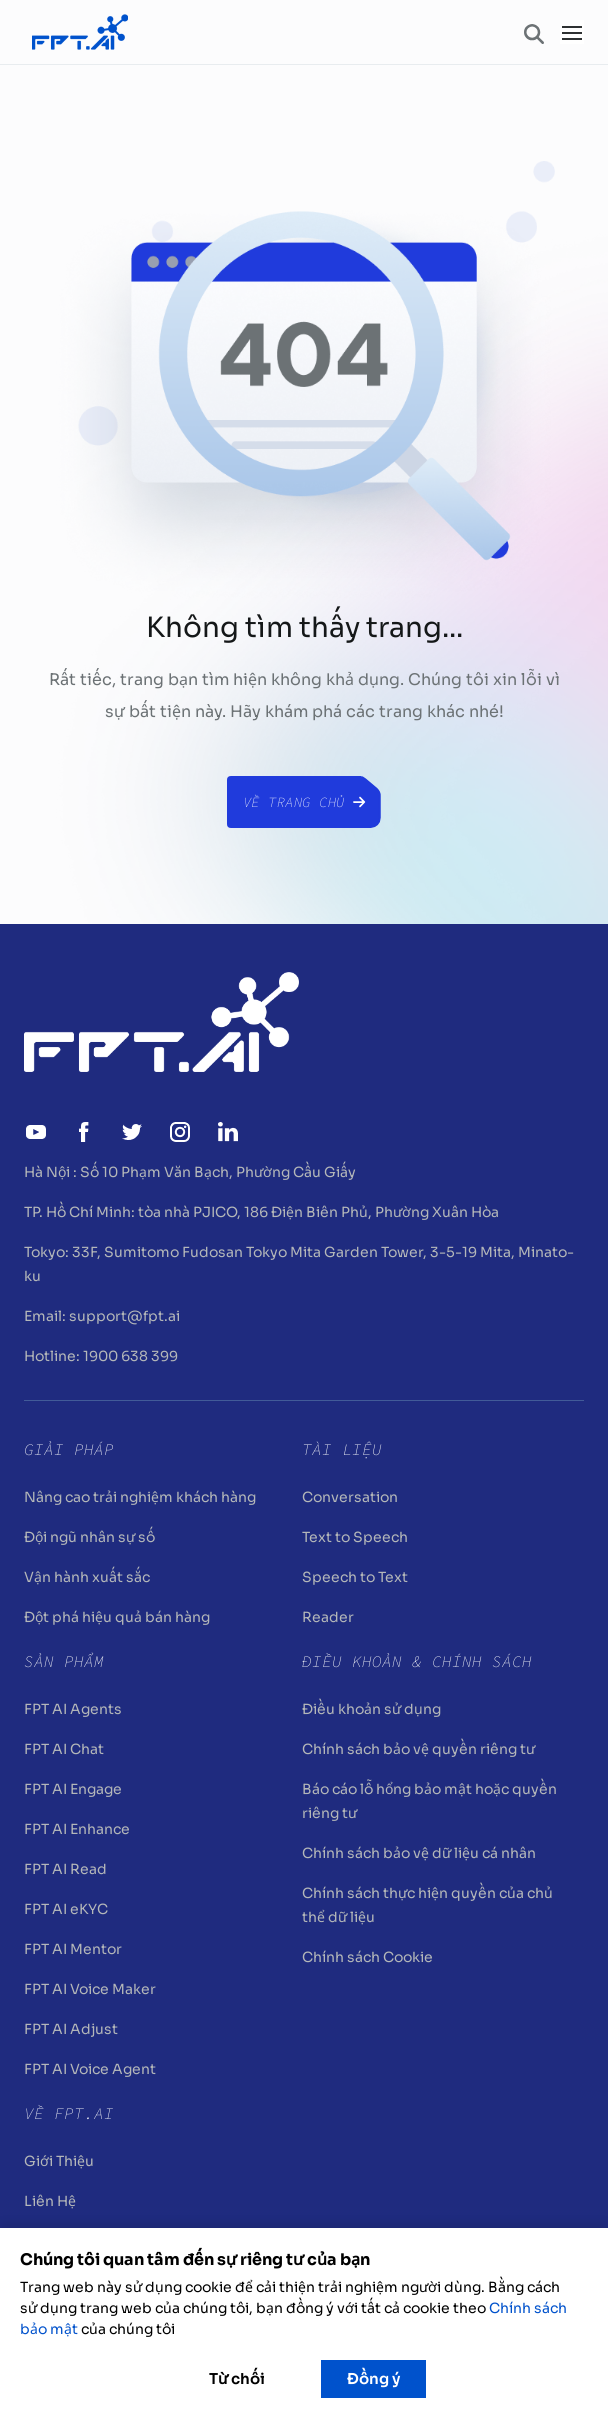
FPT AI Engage (73, 1789)
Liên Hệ (50, 2201)
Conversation (350, 1497)
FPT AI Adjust (71, 2029)
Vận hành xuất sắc (87, 1577)
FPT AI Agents (73, 1709)
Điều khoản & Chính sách (417, 1661)
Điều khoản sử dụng (371, 1709)
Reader (328, 1617)
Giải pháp (69, 1449)
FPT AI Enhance (77, 1829)
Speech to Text (355, 1577)
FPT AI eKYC (66, 1909)
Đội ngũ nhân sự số (89, 1537)
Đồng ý (373, 2378)
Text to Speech (355, 1537)
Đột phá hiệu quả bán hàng (117, 1617)
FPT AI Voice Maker (90, 1989)
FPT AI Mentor (73, 1949)
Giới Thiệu (59, 2161)
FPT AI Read (65, 1869)
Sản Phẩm (64, 1661)
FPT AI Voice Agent (90, 2069)
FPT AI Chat (64, 1749)
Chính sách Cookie (367, 1957)
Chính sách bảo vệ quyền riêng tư (418, 1749)
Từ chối (237, 2378)
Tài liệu (342, 1449)
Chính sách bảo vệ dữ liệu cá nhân (419, 1853)
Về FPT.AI (69, 2113)
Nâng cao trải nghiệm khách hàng (140, 1497)
